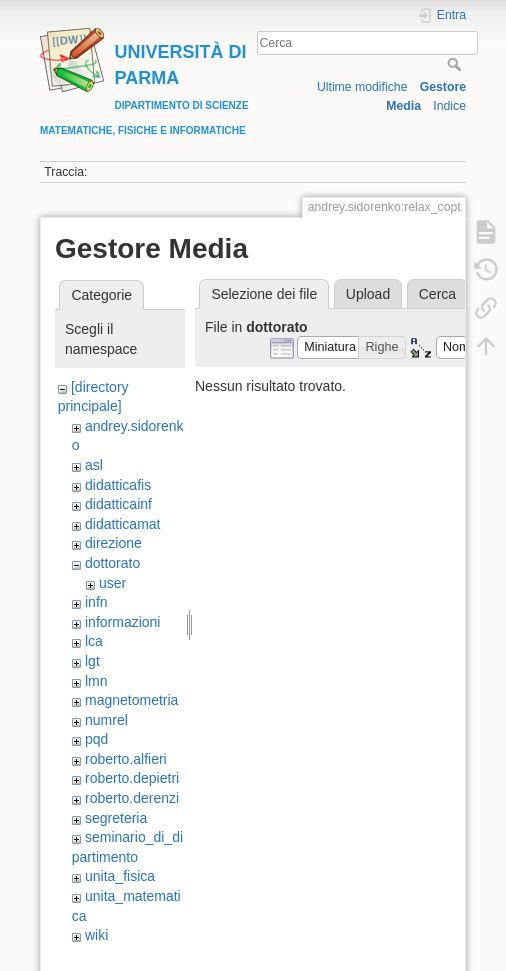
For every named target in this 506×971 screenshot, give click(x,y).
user (112, 583)
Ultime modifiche (362, 87)
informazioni (122, 622)
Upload (368, 294)
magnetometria (131, 700)
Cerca (456, 64)
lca (94, 641)
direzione (113, 543)
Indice (449, 106)
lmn (96, 681)
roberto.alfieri (126, 759)
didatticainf (118, 504)
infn (96, 602)
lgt (92, 661)
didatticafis (118, 485)
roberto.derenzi (132, 798)
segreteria (116, 818)
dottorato (112, 563)
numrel (106, 720)
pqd (96, 739)
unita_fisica (120, 876)
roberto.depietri (132, 778)
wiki (96, 935)
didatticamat (122, 524)
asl (94, 465)
